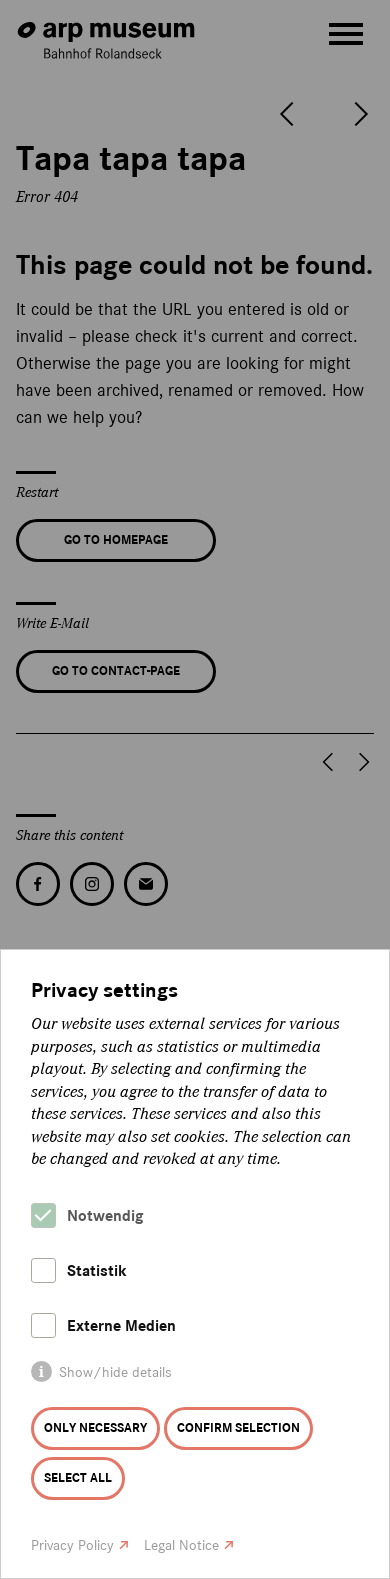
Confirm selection (238, 1428)
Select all (78, 1478)
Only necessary (95, 1428)
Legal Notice (181, 1545)
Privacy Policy (72, 1545)
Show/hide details (115, 1372)
